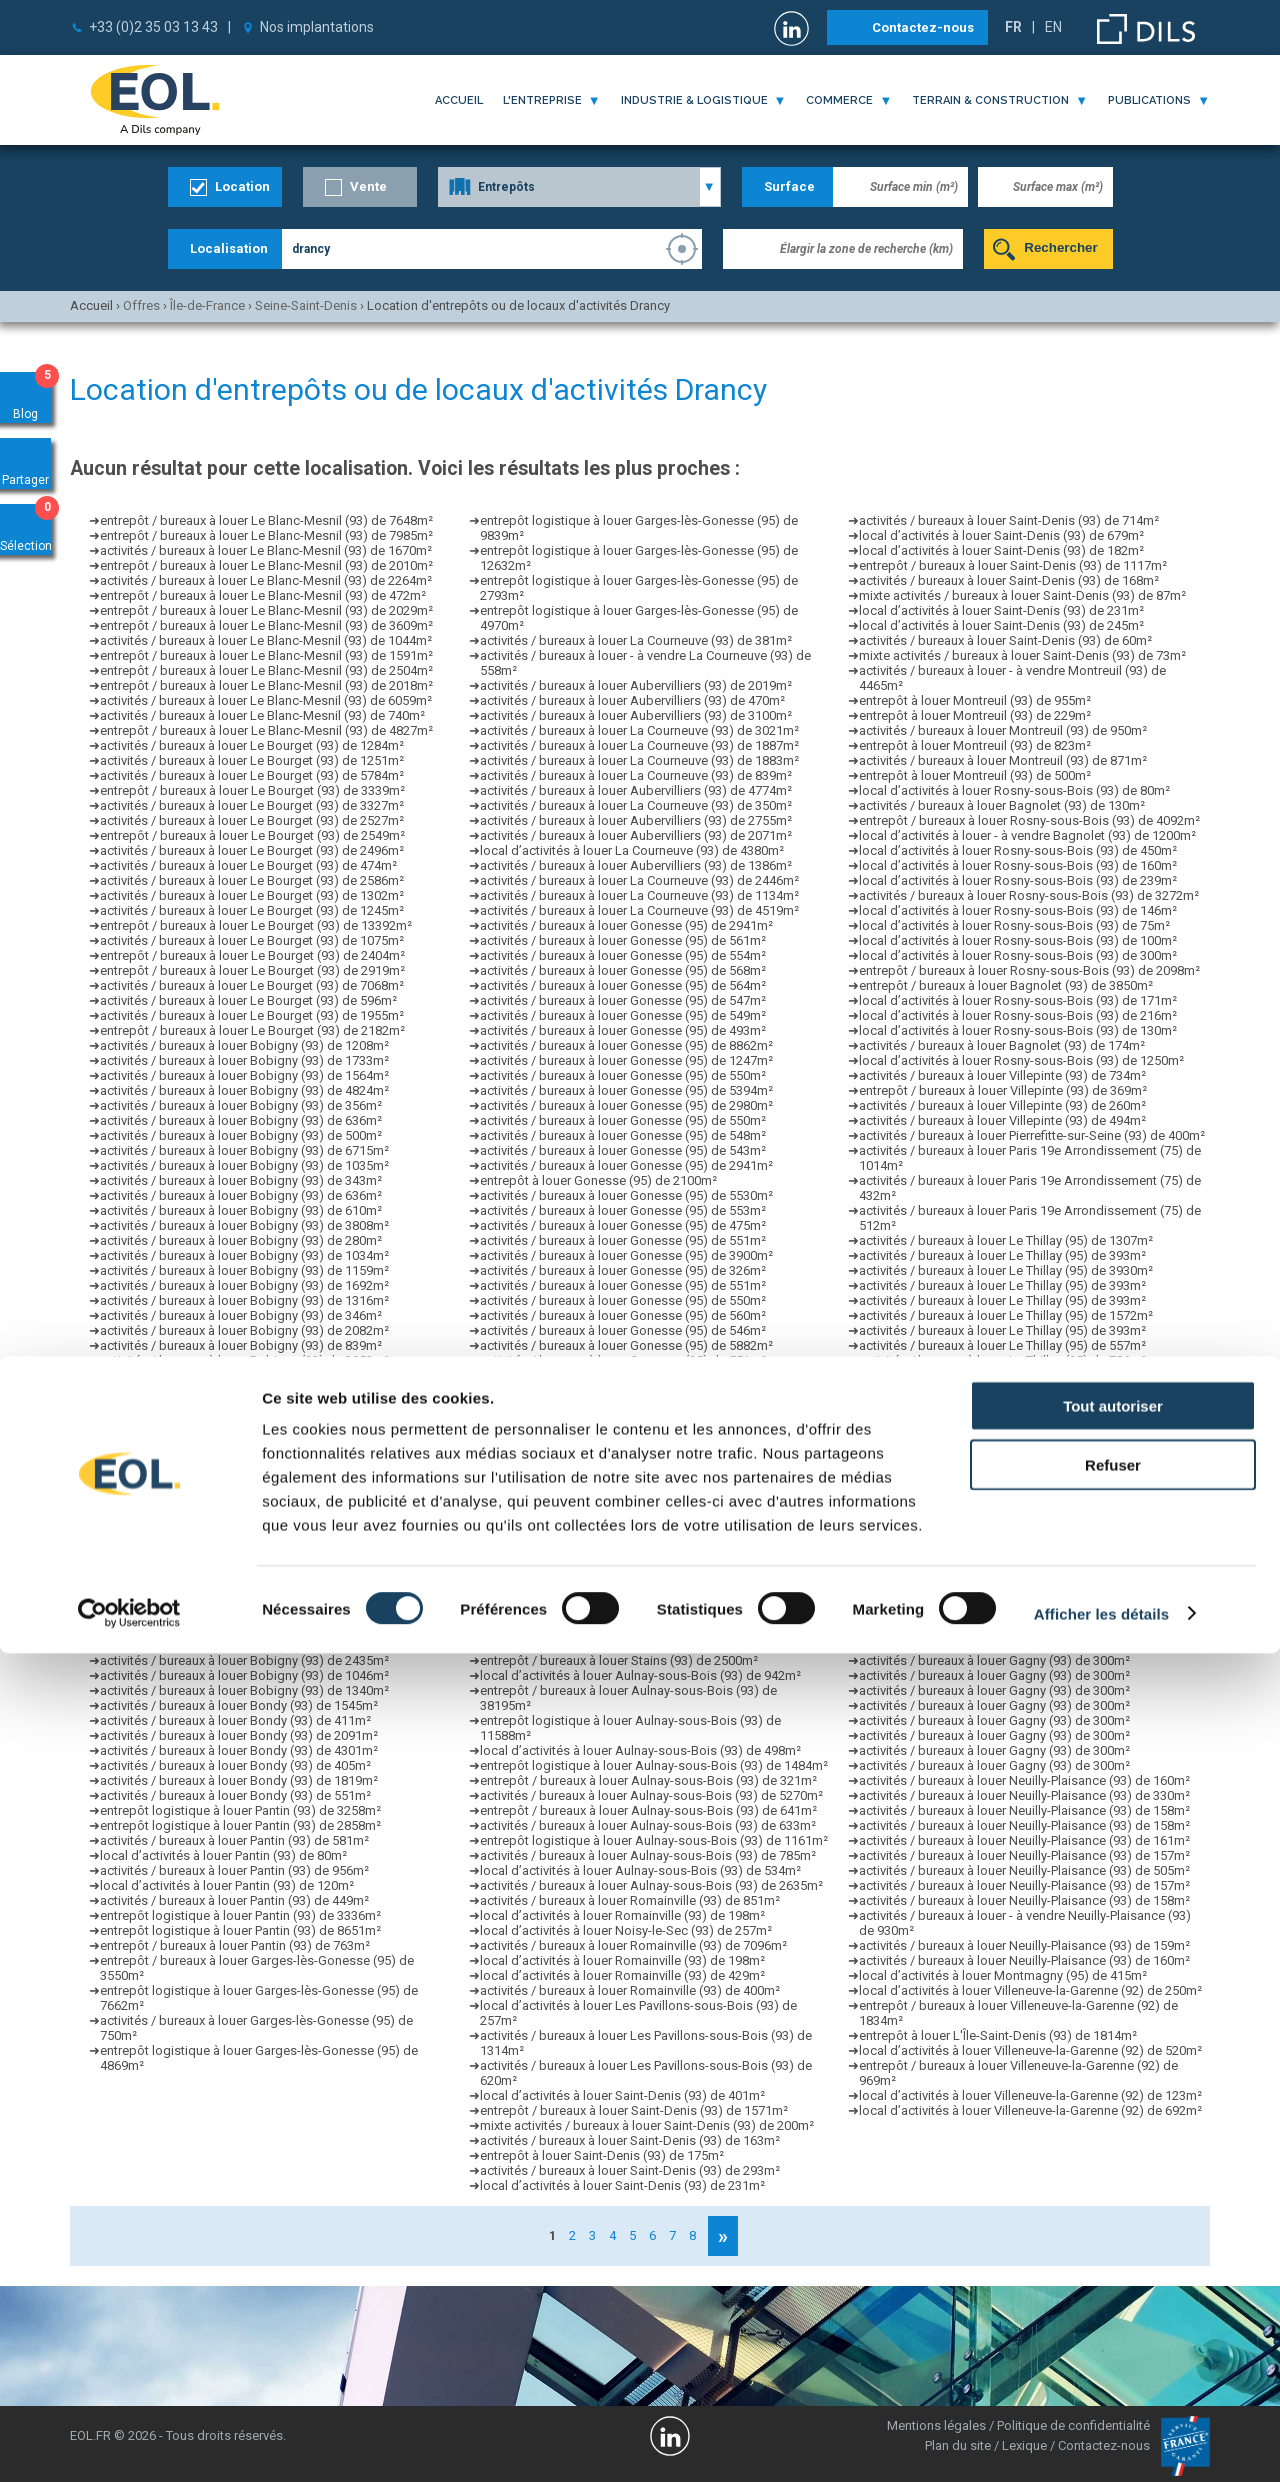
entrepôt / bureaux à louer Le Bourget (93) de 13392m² (256, 925)
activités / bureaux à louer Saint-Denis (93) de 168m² (1009, 580)
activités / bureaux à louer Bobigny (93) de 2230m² (244, 1600)
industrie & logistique (694, 100)
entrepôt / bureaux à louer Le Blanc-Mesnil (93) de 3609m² (266, 625)
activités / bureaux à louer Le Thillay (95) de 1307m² (1006, 1240)
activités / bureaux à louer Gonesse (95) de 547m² (623, 1000)
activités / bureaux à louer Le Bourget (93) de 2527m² (252, 820)
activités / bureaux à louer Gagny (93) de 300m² (994, 1600)
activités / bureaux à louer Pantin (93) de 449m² (234, 1900)
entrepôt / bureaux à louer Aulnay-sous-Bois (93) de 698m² (648, 1435)
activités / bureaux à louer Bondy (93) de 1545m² (239, 1705)
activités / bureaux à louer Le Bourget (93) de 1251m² (252, 760)
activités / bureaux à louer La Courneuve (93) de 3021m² (639, 730)
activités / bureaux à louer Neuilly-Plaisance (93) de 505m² (1024, 1870)
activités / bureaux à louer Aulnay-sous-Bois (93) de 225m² (648, 1450)
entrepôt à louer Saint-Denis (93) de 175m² (602, 2155)
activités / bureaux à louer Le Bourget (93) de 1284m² (252, 745)
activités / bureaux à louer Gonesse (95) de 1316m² (626, 1390)
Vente (368, 186)
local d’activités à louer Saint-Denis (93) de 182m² (1001, 550)
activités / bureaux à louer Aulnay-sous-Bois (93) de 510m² (648, 1405)
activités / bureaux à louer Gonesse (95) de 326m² (623, 1270)
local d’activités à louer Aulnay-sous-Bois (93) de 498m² (640, 1750)
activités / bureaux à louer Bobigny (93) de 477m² (241, 1495)
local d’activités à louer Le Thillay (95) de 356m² (995, 1465)
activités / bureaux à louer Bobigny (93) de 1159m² (244, 1270)
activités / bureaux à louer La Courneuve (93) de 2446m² (639, 880)
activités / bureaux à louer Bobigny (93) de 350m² (241, 1480)
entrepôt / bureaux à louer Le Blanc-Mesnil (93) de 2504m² (266, 670)
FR (1013, 27)
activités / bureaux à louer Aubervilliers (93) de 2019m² (636, 685)
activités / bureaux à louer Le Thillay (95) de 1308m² (1006, 1390)
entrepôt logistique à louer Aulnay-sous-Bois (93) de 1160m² (654, 1600)
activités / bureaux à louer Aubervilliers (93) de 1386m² (636, 865)
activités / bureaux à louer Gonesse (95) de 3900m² (626, 1255)
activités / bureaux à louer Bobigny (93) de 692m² (241, 1645)
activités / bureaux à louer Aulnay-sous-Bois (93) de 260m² (648, 1525)
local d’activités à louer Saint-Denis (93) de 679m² (1001, 535)
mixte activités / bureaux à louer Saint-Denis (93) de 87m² (1022, 595)
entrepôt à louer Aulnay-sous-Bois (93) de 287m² (620, 1570)
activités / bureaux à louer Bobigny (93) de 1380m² (244, 1555)
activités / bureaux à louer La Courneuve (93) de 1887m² (639, 745)
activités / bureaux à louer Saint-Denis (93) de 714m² (1009, 520)
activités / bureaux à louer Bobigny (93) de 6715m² (244, 1150)
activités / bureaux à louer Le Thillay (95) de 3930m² (1006, 1270)
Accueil (459, 100)
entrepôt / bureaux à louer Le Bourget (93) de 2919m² (252, 970)
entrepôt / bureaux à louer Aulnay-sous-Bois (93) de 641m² (648, 1810)
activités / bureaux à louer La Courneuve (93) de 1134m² (639, 895)
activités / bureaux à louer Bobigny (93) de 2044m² (244, 1585)
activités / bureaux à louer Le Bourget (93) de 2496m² (252, 850)
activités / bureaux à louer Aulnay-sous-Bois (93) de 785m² (648, 1855)
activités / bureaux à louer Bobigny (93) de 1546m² (244, 1615)
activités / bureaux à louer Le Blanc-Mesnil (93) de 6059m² (266, 700)
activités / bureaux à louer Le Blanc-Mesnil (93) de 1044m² (266, 640)
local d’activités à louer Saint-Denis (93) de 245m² (1001, 625)
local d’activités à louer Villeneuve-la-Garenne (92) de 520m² (1030, 2050)
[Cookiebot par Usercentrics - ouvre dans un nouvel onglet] (129, 2443)
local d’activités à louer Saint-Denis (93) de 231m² (1001, 610)
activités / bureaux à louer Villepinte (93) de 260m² (1002, 1105)
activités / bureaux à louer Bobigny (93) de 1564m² (244, 1075)
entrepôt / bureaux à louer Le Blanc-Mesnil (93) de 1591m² (266, 655)
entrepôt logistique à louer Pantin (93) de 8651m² (240, 1930)
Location (242, 186)
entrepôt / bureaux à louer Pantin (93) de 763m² (235, 1945)
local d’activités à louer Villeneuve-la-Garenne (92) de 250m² (1030, 1990)
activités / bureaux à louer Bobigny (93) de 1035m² (244, 1165)
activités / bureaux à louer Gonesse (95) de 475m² (623, 1225)
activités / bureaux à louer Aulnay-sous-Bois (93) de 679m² (648, 1420)
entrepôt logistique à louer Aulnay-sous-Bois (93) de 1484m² (654, 1765)
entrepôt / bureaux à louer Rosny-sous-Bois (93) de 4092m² (1029, 820)
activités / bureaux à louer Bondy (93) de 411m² (235, 1720)
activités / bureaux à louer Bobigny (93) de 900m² (241, 1420)
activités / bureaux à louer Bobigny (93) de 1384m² (244, 1435)
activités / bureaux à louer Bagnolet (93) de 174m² (1002, 1045)
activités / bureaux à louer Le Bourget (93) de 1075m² (252, 940)
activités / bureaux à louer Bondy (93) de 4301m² (239, 1750)
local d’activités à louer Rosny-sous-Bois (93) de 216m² (1018, 1015)
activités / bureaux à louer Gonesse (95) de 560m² (623, 1315)
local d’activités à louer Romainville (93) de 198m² (622, 1915)
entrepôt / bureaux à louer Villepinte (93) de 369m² (1003, 1090)
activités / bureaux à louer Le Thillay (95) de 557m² (1002, 1345)
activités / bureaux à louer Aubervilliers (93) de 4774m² (636, 790)
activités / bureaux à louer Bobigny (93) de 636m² (241, 1120)
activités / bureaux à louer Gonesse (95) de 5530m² (626, 1195)
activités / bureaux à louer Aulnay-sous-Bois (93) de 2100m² (651, 1630)
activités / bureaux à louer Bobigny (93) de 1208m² (244, 1045)
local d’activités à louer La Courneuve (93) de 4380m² (632, 850)
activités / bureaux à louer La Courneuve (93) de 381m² (636, 640)
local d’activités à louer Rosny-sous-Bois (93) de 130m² (1018, 1030)
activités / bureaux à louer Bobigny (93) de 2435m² (244, 1660)
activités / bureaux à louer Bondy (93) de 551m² (235, 1795)
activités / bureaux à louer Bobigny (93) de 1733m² (244, 1060)
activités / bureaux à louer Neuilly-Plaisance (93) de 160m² (1024, 1780)
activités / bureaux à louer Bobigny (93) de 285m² (241, 1525)
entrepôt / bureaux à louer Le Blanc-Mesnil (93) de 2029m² (266, 610)
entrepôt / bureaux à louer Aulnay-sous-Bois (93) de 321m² (648, 1780)
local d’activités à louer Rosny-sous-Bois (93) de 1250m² (1021, 1060)
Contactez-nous (923, 27)
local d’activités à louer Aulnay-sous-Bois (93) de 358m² (640, 1585)
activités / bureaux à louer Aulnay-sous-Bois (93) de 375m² (648, 1645)
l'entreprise (542, 100)
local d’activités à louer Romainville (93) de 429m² (622, 1975)
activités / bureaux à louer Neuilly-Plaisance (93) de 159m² (1024, 1945)
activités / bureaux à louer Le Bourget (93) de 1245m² (252, 910)
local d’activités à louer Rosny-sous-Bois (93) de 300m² (1018, 955)
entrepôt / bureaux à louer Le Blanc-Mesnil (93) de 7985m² (266, 535)
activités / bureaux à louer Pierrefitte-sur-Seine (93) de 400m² (1032, 1135)
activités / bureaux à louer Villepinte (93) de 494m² (1002, 1120)
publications (1149, 100)
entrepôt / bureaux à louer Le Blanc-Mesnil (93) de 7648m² (266, 520)
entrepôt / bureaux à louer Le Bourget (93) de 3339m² (252, 790)
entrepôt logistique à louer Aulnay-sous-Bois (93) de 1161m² (654, 1540)
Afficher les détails (1101, 2442)
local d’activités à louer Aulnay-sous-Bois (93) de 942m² (640, 1675)
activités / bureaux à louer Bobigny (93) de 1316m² (244, 1300)
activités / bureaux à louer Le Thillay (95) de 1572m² (1006, 1315)
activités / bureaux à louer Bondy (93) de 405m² (235, 1765)
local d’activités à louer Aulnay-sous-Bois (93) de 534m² (640, 1870)
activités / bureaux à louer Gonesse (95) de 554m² (623, 955)
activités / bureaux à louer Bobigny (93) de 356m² (241, 1105)
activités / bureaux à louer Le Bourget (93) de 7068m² (252, 985)
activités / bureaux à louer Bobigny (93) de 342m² (241, 1630)
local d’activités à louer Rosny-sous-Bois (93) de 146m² (1018, 910)
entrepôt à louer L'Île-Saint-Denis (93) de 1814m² (998, 2035)
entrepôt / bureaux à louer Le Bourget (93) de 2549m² (252, 835)
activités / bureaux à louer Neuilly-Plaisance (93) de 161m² (1024, 1840)
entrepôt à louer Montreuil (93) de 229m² (975, 715)
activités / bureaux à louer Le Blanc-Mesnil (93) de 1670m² (266, 550)
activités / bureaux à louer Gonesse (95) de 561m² (623, 940)
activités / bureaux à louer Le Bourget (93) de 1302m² (252, 895)
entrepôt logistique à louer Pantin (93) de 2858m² (240, 1825)
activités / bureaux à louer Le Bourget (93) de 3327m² (252, 805)
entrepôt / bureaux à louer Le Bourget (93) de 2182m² (252, 1030)
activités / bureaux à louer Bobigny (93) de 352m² (241, 1540)
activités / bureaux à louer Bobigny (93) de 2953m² (244, 1360)
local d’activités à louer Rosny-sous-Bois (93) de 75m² (1014, 925)
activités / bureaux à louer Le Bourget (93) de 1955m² (252, 1015)
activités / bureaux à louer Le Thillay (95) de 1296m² (1006, 1540)
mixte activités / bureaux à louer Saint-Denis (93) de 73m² (1022, 655)
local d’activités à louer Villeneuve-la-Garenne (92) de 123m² (1030, 2095)
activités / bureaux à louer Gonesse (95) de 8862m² (626, 1045)
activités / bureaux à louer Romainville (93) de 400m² (630, 1990)
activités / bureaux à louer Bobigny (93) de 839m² (241, 1345)
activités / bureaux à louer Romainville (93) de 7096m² (633, 1945)
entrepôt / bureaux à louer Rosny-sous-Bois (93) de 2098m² (1029, 970)
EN (1053, 27)
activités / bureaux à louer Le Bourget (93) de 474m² (248, 865)
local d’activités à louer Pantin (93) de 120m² (227, 1885)
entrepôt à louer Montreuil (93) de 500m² (975, 775)
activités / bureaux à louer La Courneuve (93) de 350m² (636, 805)
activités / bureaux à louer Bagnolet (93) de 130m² (1002, 805)
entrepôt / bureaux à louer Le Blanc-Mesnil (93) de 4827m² (266, 730)
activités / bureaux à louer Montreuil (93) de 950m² (1003, 730)
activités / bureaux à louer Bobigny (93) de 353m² (241, 1375)
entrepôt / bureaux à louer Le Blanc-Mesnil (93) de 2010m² (266, 565)
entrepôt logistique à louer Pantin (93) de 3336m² (240, 1915)
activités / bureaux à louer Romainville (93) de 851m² (630, 1900)
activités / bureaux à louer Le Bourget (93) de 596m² (248, 1000)
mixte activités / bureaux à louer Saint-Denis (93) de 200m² (647, 2125)
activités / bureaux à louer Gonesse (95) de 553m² (623, 1210)
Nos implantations (317, 27)
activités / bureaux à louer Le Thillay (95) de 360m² (1002, 1420)
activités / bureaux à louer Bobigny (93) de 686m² (241, 1510)
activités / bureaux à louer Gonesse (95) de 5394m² (626, 1090)
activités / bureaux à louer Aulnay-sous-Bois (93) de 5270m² (651, 1795)
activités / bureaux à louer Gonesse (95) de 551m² (623, 1240)
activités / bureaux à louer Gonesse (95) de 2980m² (626, 1105)
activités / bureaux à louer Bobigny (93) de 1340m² (244, 1690)
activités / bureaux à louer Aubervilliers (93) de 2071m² (636, 835)
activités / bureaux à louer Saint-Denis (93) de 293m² (630, 2170)
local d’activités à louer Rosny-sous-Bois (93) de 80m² (1014, 790)
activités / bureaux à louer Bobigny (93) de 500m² (241, 1135)
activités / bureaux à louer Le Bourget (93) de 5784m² (252, 775)
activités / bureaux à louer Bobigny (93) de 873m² (241, 1405)
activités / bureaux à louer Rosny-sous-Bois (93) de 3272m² (1029, 895)
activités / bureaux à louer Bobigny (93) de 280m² (241, 1240)
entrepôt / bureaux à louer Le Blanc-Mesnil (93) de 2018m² (266, 685)
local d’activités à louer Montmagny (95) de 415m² (1003, 1975)
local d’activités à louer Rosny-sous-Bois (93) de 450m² (1018, 850)
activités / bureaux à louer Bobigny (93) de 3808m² (244, 1225)
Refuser (1113, 2293)
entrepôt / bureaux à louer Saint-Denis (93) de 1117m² (1013, 565)
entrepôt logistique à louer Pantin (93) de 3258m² (240, 1810)
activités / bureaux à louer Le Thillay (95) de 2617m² (1006, 1555)
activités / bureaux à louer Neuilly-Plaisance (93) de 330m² (1024, 1795)
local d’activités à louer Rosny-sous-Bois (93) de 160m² (1018, 865)
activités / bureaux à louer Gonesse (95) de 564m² (623, 985)
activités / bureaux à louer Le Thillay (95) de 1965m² (1006, 1480)
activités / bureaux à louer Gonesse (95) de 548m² (623, 1135)
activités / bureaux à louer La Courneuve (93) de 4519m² (639, 910)
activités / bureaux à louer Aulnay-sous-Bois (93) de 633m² (648, 1825)
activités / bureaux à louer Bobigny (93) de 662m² (241, 1450)
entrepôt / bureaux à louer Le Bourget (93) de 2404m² (252, 955)
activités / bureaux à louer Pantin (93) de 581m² (234, 1840)
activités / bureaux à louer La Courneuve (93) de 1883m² (639, 760)
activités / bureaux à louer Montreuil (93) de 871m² (1003, 760)
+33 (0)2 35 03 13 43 (153, 27)
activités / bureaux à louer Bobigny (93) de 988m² (241, 1390)
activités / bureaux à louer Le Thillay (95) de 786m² (1002, 1360)
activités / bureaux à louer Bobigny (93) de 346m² (241, 1315)
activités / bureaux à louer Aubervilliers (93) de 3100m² (636, 715)
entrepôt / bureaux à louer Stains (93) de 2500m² (619, 1660)
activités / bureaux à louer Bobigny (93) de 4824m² (244, 1090)
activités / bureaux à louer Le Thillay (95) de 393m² (1002, 1255)
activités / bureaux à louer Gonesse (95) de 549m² (623, 1015)
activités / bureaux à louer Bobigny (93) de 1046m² (244, 1675)
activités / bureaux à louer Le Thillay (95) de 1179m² (1006, 1510)
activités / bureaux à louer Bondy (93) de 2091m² (239, 1735)
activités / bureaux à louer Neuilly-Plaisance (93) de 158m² (1024, 1810)
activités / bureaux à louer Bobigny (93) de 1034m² (244, 1255)
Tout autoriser (1113, 2234)
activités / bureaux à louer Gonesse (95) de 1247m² (626, 1060)
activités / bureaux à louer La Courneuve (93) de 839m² (636, 775)
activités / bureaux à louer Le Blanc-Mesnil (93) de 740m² (262, 715)
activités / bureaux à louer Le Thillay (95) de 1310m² (1006, 1435)
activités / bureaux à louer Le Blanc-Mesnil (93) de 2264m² (266, 580)
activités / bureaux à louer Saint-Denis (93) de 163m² (630, 2140)
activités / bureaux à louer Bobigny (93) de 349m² (241, 1465)
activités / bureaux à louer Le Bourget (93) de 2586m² (252, 880)
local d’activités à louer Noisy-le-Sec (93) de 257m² (626, 1930)
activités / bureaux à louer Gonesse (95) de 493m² (623, 1030)
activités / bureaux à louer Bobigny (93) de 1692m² (244, 1285)
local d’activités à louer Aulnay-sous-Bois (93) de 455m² (640, 1615)
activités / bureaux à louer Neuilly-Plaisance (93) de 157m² (1024, 1855)
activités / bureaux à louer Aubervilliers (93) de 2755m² (636, 820)
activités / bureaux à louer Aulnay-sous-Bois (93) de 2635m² (651, 1555)
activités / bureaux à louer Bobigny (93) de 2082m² (244, 1330)
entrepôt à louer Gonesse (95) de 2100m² (598, 1180)
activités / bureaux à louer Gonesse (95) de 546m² (623, 1330)
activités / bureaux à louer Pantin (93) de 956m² (234, 1870)
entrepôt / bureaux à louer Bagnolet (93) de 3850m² (1006, 985)
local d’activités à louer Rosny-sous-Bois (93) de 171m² (1018, 1000)
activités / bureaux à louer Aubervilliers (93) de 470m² (632, 700)
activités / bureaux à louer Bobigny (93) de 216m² (241, 1570)
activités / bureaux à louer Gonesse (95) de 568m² (623, 970)
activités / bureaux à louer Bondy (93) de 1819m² (239, 1780)
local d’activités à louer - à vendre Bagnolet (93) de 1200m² (1027, 835)
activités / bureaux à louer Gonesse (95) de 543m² (623, 1150)
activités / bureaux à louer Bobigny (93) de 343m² (241, 1180)
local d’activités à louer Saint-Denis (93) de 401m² (622, 2095)
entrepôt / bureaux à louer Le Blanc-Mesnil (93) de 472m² (263, 595)
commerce (839, 100)
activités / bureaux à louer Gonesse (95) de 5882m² (626, 1345)
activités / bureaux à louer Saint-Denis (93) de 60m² (1005, 640)
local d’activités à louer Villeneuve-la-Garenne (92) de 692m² (1030, 2110)
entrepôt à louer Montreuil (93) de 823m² (975, 745)
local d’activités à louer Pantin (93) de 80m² (223, 1855)
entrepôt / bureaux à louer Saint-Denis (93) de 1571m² (634, 2110)
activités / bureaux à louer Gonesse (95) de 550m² (623, 1075)
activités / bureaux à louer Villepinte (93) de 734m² (1002, 1075)
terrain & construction (990, 100)
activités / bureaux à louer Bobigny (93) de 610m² (241, 1210)
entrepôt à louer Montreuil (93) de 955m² (975, 700)
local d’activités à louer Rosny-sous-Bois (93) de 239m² (1018, 880)
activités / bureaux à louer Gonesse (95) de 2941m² (626, 925)
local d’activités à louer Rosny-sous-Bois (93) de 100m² (1018, 940)
